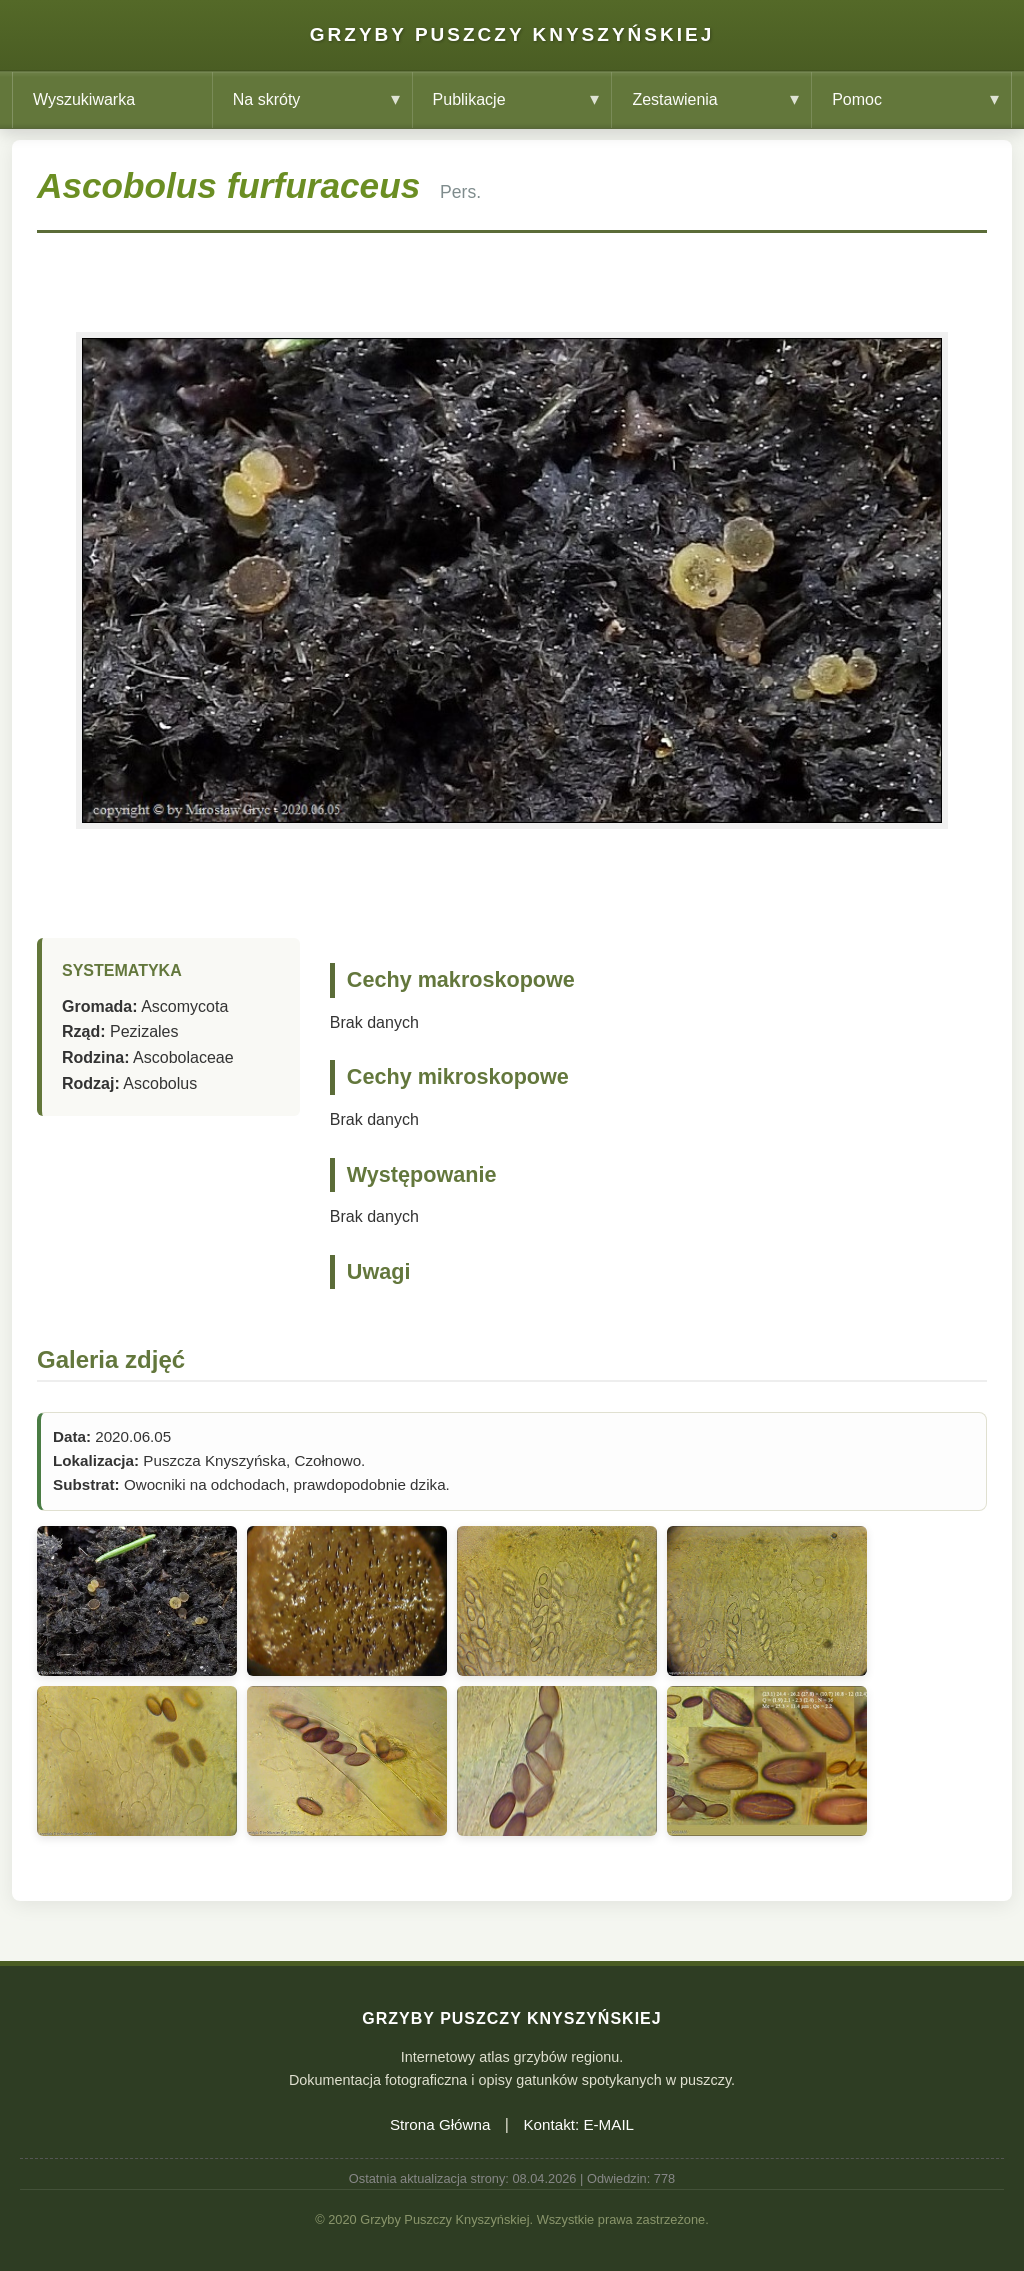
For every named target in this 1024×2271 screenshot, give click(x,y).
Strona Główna (440, 2124)
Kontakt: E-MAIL (578, 2124)
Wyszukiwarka (84, 99)
